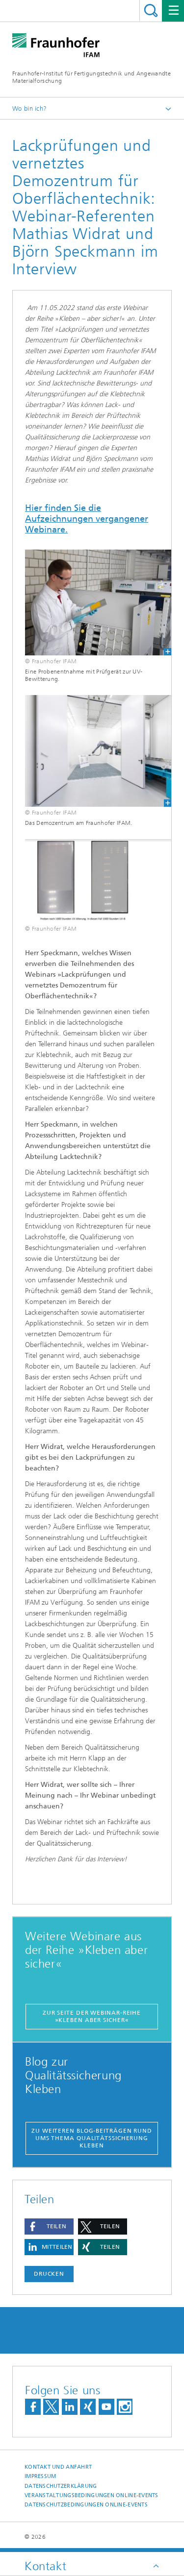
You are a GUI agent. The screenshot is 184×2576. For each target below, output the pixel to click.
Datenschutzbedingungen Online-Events (86, 2505)
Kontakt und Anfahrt (58, 2467)
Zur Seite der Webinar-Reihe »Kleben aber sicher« (92, 2016)
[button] (49, 2226)
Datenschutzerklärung (61, 2486)
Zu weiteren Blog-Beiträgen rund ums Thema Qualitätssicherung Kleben (91, 2138)
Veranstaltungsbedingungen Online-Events (91, 2495)
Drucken (49, 2273)
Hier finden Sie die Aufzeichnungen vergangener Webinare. (86, 519)
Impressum (40, 2476)
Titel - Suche (151, 10)
